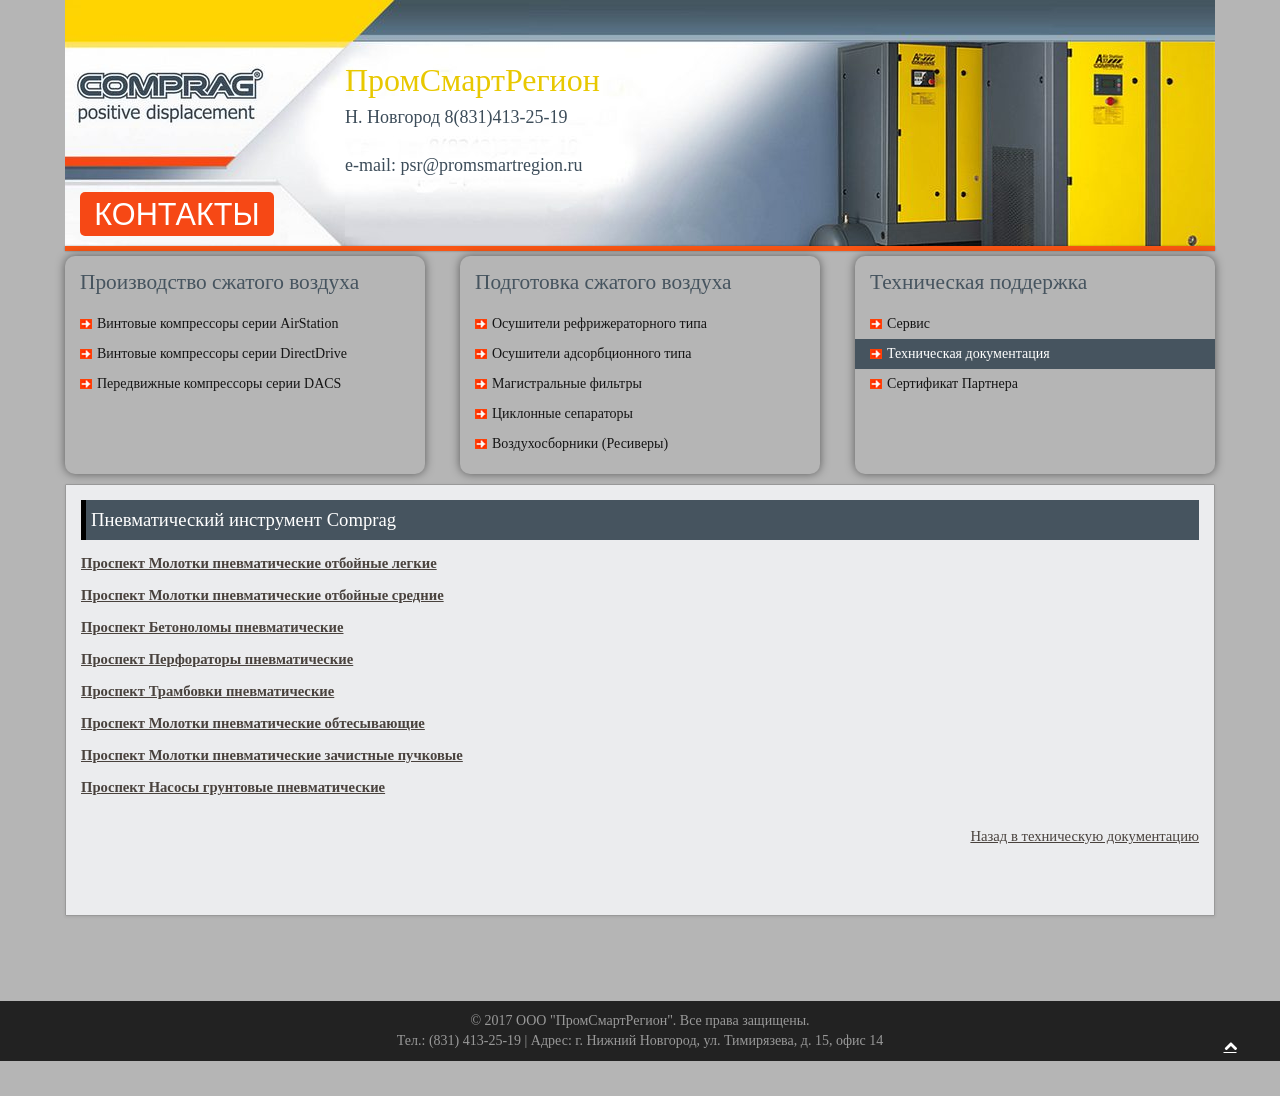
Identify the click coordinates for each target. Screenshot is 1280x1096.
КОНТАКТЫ (176, 214)
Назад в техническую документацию (1084, 836)
